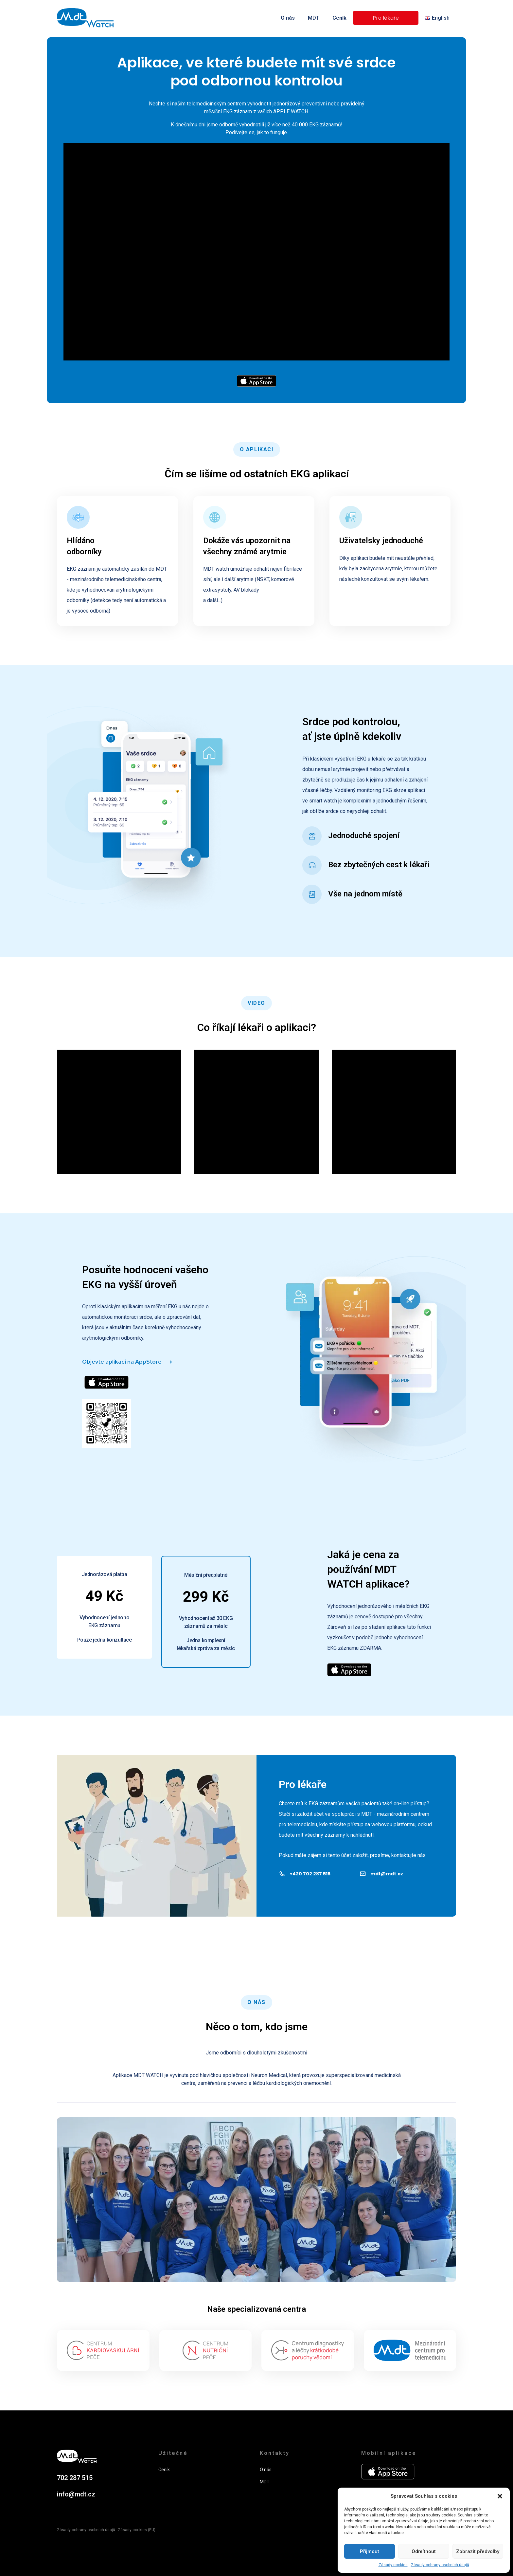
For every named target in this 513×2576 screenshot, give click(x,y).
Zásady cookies (393, 2565)
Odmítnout (424, 2551)
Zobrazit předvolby (477, 2551)
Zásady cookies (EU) (136, 2530)
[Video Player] (256, 251)
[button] (500, 2496)
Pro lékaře (386, 18)
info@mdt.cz (76, 2494)
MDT (313, 18)
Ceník (339, 18)
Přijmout (369, 2551)
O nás (288, 18)
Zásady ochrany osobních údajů (440, 2565)
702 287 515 (75, 2478)
